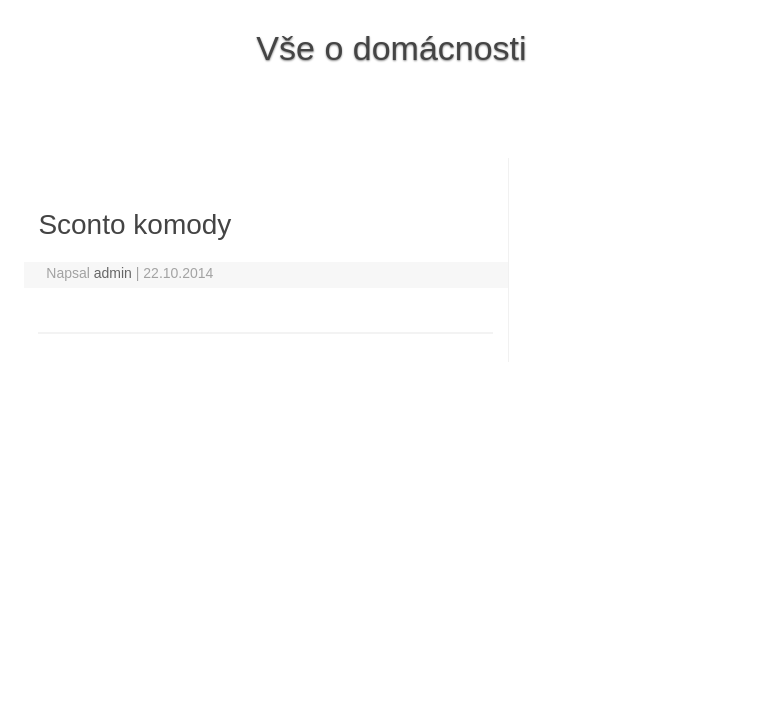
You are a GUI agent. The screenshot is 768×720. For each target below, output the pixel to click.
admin (113, 273)
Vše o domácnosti (391, 48)
